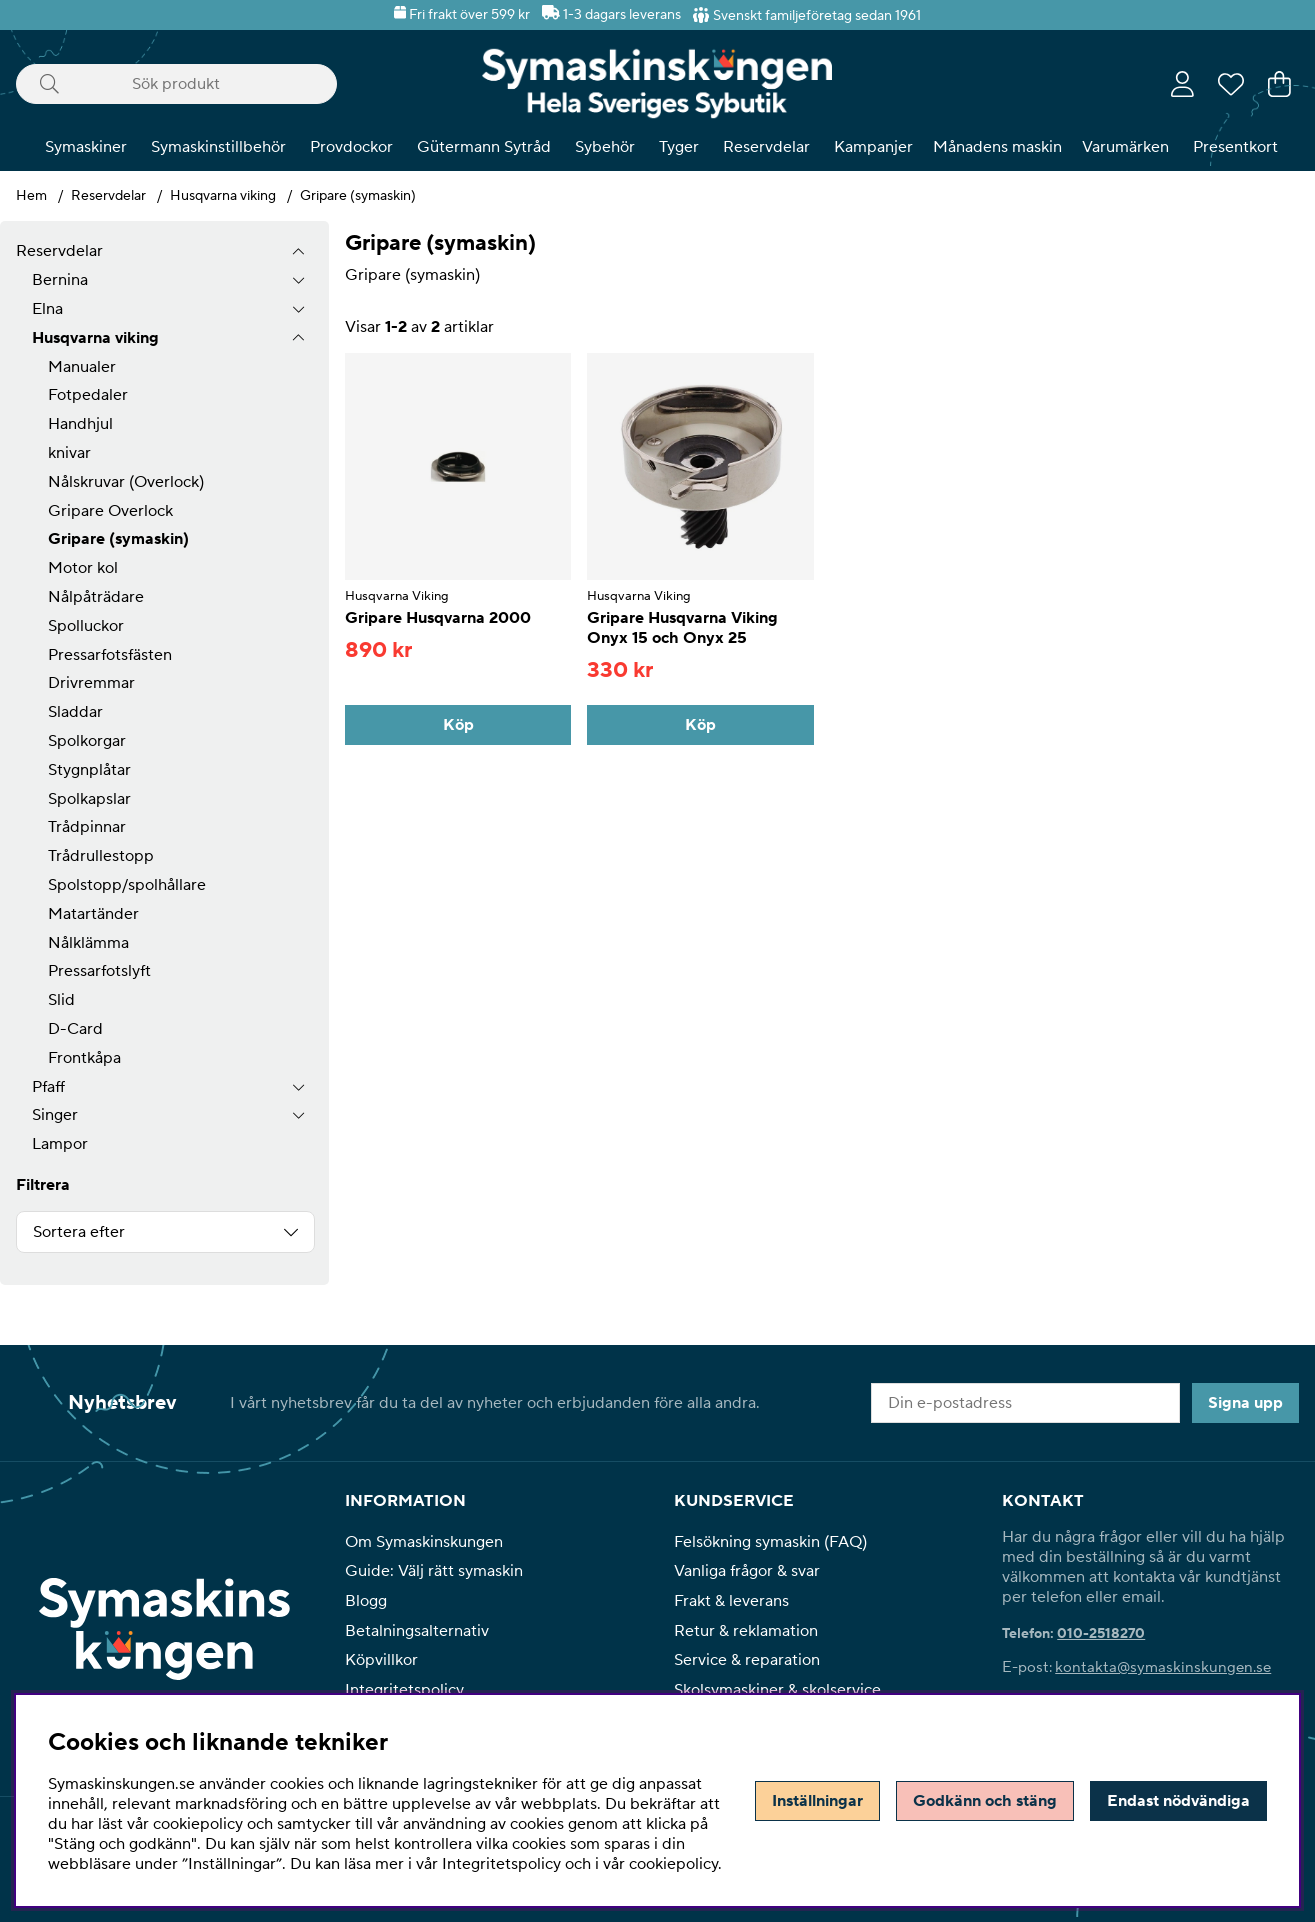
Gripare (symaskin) (358, 196)
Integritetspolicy (404, 1690)
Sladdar (75, 712)
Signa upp (1245, 1403)
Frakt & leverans (731, 1601)
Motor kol (83, 568)
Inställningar (817, 1801)
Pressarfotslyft (99, 971)
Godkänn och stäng (985, 1801)
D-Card (75, 1029)
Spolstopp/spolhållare (127, 885)
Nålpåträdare (96, 597)
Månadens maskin (997, 147)
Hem (31, 196)
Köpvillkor (381, 1660)
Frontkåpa (84, 1058)
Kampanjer (873, 147)
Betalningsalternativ (417, 1631)
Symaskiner (86, 147)
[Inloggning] (1182, 84)
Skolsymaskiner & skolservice (777, 1690)
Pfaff (48, 1087)
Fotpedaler (88, 395)
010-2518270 (1101, 1634)
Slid (61, 1000)
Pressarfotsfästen (110, 655)
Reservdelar (766, 147)
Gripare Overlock (110, 511)
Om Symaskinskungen (424, 1542)
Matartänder (93, 914)
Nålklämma (88, 943)
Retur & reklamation (746, 1631)
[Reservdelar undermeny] (298, 251)
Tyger (679, 147)
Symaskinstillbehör (218, 147)
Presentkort (1235, 147)
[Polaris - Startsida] (657, 83)
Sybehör (605, 147)
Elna (47, 309)
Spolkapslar (89, 799)
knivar (69, 453)
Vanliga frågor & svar (747, 1571)
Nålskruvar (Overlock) (126, 482)
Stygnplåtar (89, 770)
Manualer (82, 367)
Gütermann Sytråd (484, 147)
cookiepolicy (673, 1864)
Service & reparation (747, 1660)
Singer (55, 1115)
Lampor (60, 1144)
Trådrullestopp (101, 856)
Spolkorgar (87, 741)
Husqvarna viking (223, 196)
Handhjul (80, 424)
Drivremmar (91, 683)
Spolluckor (86, 626)
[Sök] (176, 84)
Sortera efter (79, 1232)
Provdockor (351, 147)
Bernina (60, 280)
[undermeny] (298, 280)
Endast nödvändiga (1178, 1801)
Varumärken (1125, 147)
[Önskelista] (1231, 84)
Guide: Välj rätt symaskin (434, 1571)
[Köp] (458, 725)
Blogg (366, 1601)
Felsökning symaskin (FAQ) (770, 1542)
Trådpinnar (87, 827)
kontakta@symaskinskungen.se (1163, 1667)
